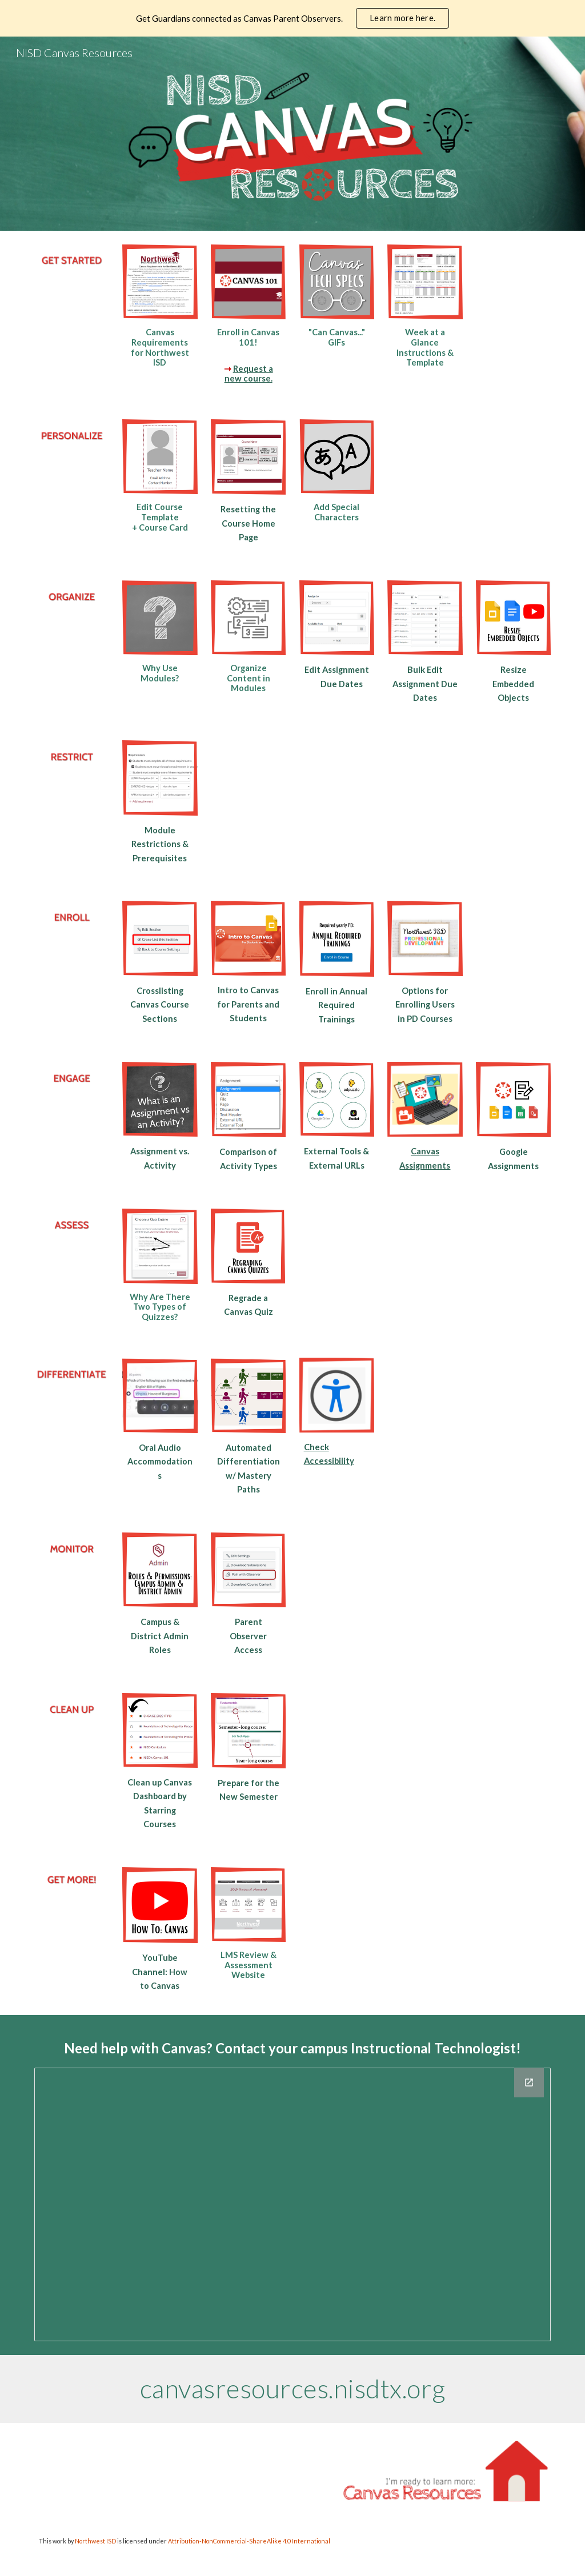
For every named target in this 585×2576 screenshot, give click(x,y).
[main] (159, 347)
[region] (292, 18)
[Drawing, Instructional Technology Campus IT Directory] (292, 2205)
